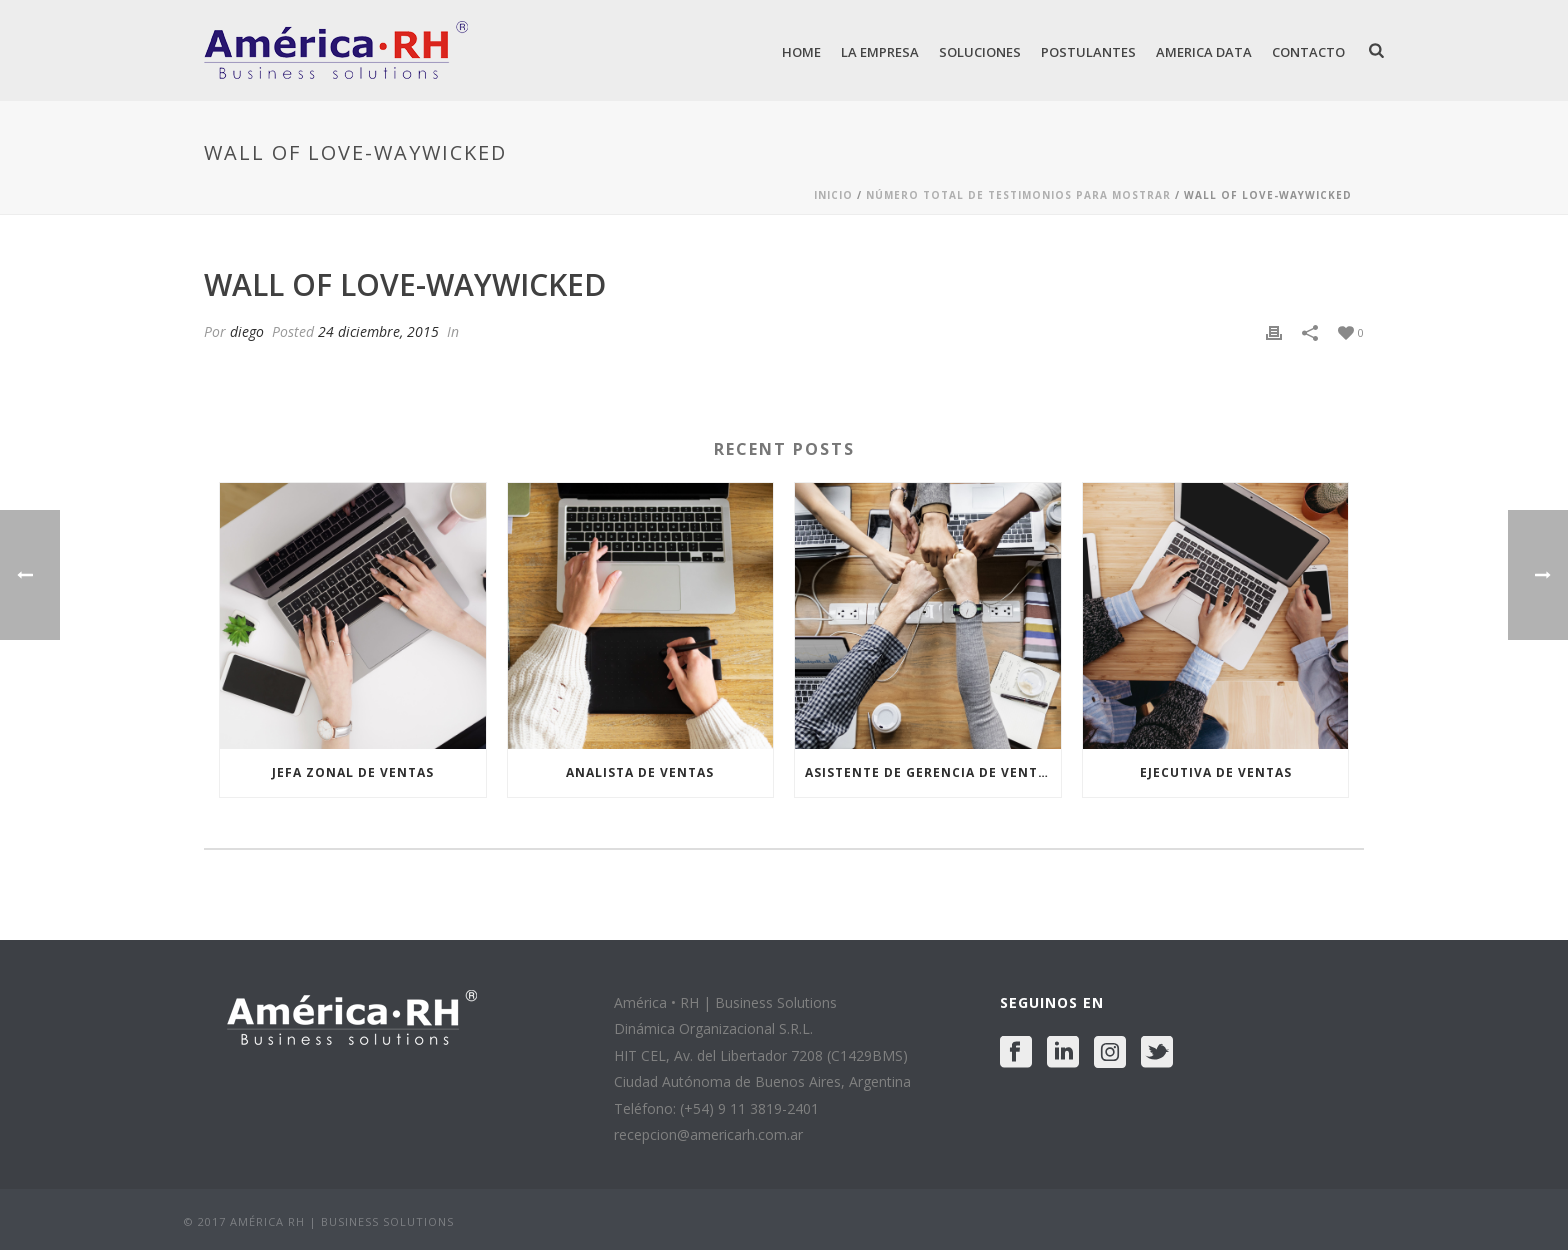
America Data (1204, 52)
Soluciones (980, 52)
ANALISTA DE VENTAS (640, 772)
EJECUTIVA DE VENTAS (1216, 772)
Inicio (833, 195)
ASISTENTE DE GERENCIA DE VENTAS (930, 772)
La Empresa (880, 52)
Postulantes (1088, 52)
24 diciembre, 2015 (378, 331)
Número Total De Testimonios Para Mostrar (1018, 195)
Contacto (1308, 52)
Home (801, 52)
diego (247, 331)
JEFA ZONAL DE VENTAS (353, 772)
